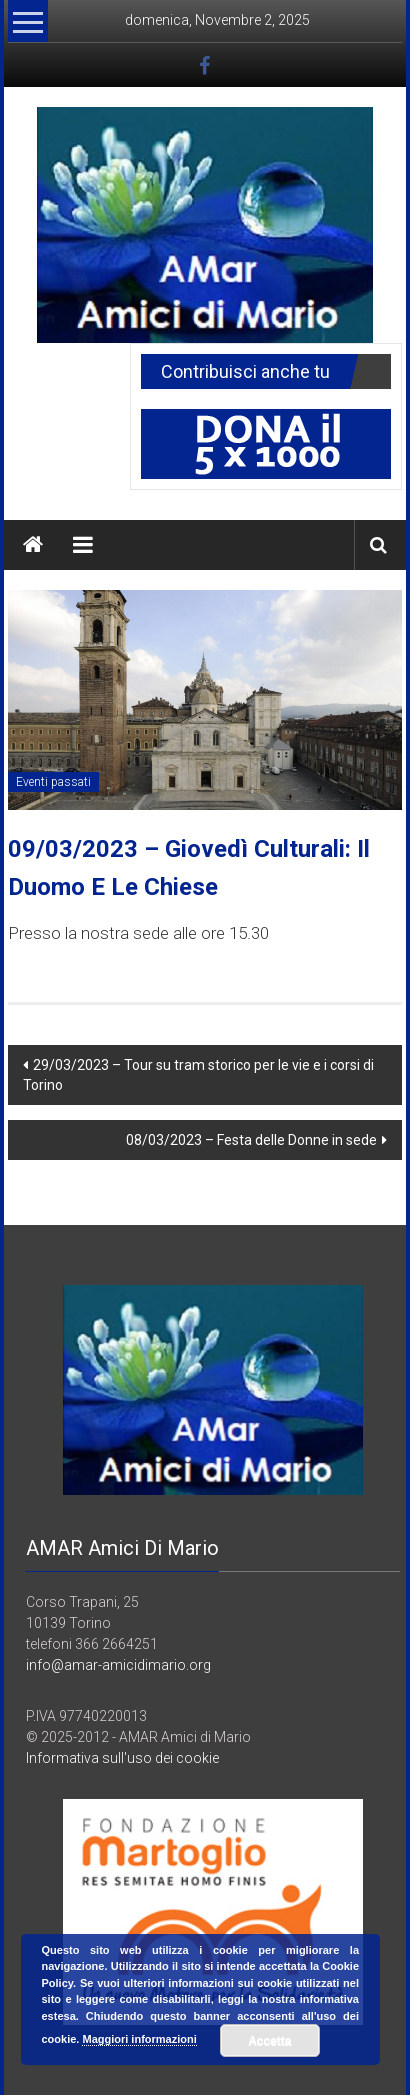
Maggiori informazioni (139, 2039)
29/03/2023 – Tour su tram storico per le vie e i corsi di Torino (198, 1075)
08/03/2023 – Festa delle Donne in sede (251, 1140)
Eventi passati (53, 782)
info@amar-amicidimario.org (118, 1665)
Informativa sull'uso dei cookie (122, 1758)
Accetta (269, 2041)
